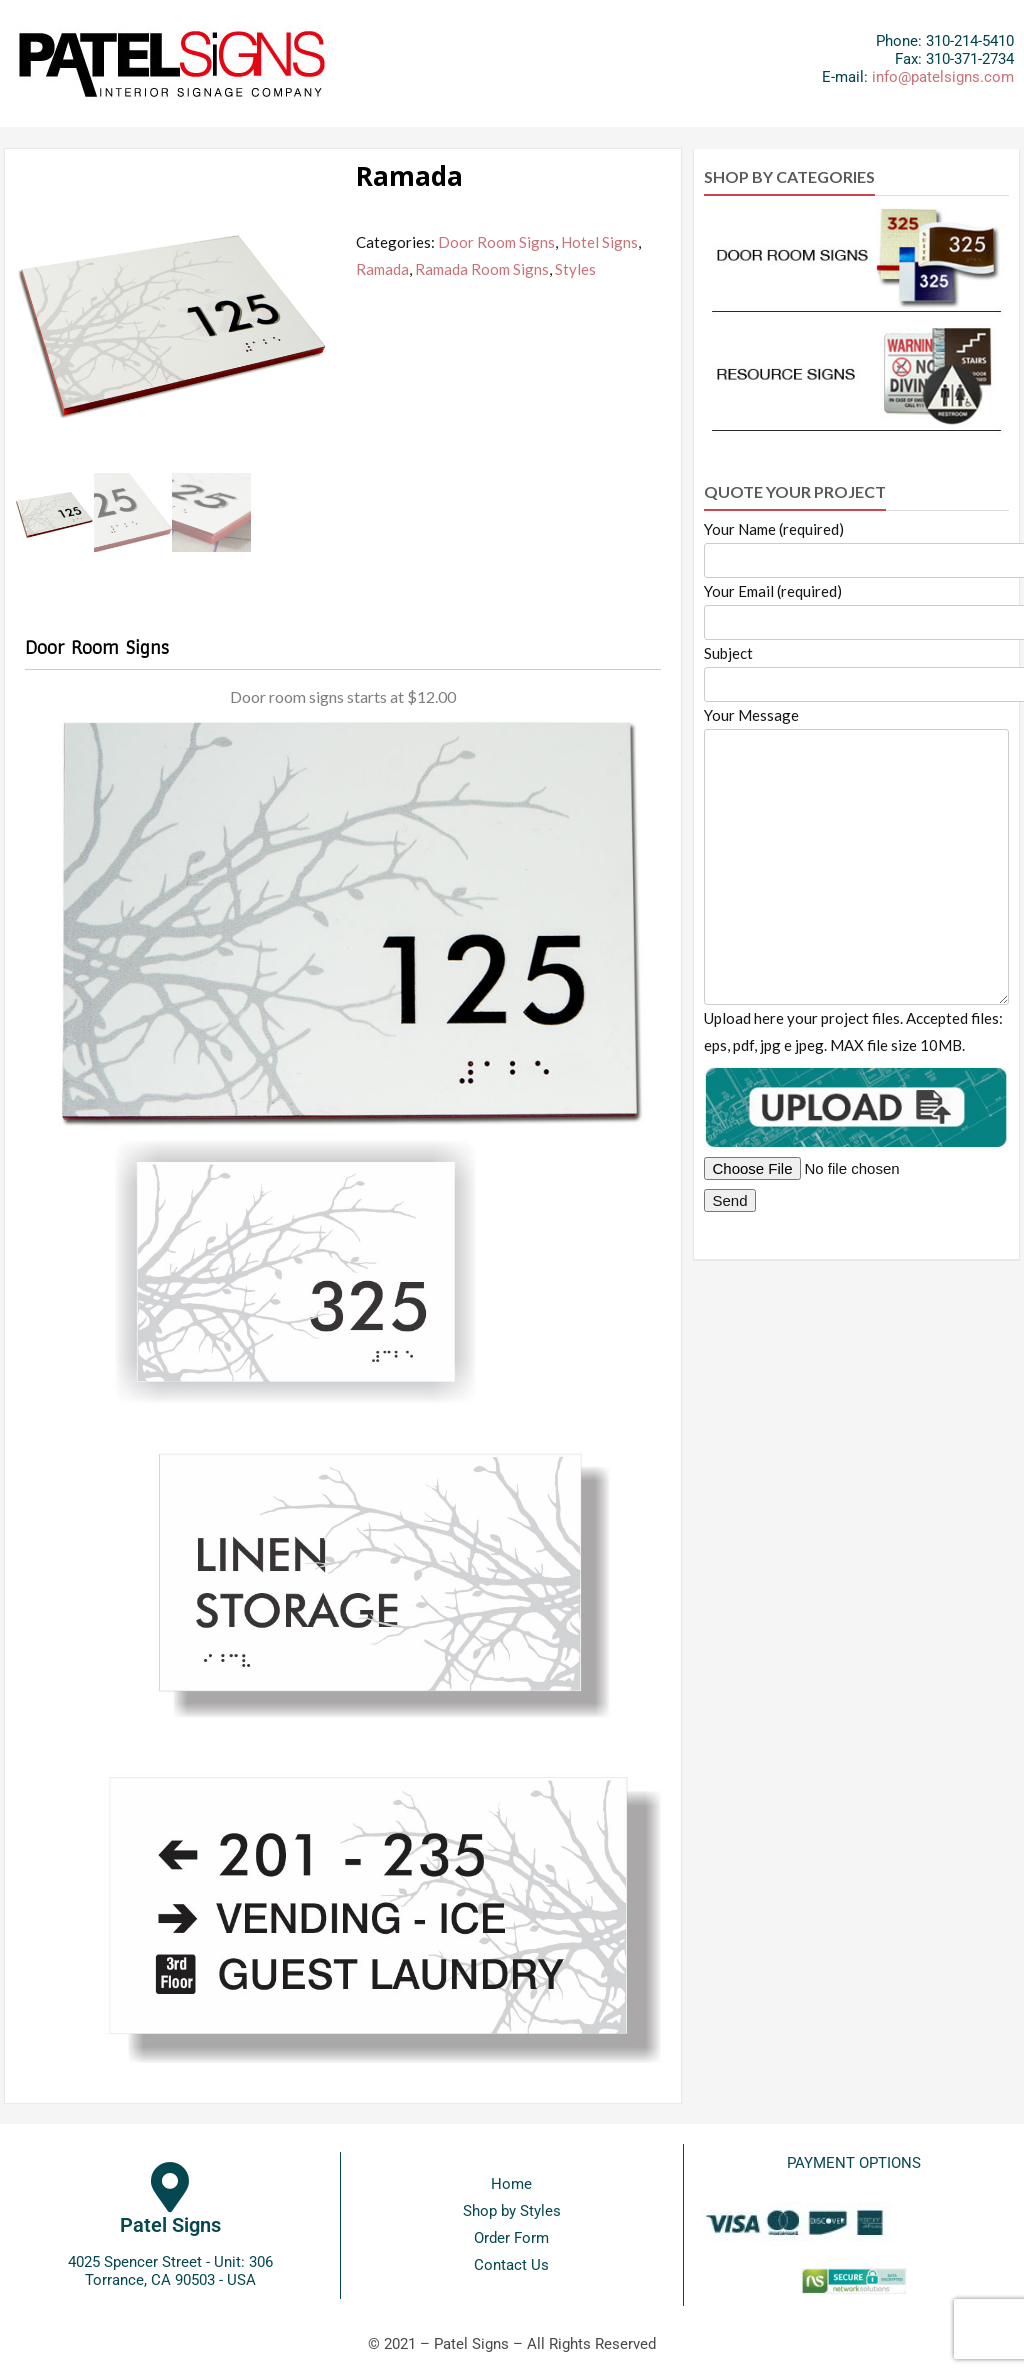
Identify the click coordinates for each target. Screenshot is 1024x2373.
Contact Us (511, 2265)
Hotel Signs (599, 242)
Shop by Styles (512, 2211)
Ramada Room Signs (482, 269)
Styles (575, 269)
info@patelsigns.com (943, 77)
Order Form (511, 2238)
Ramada (382, 269)
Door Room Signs (496, 242)
